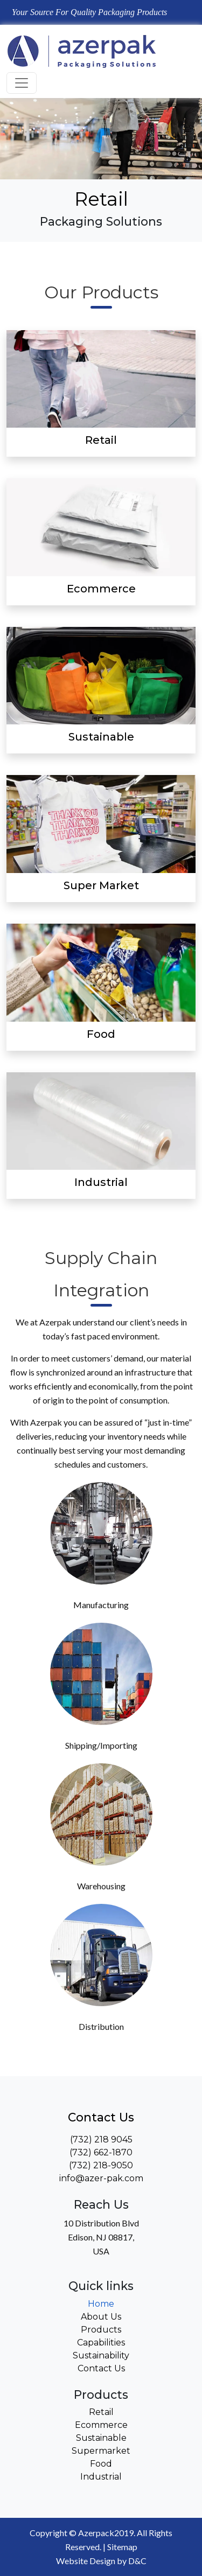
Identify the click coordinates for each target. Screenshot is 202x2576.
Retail (101, 2412)
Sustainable (101, 2438)
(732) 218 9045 (101, 2139)
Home (101, 2304)
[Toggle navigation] (21, 83)
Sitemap (122, 2547)
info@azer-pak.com (101, 2178)
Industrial (101, 2477)
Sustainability (101, 2355)
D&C (137, 2561)
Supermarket (101, 2451)
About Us (101, 2317)
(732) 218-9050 (101, 2165)
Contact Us (101, 2368)
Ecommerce (101, 2425)
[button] (162, 165)
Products (101, 2329)
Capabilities (101, 2342)
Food (101, 2464)
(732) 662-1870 (101, 2152)
